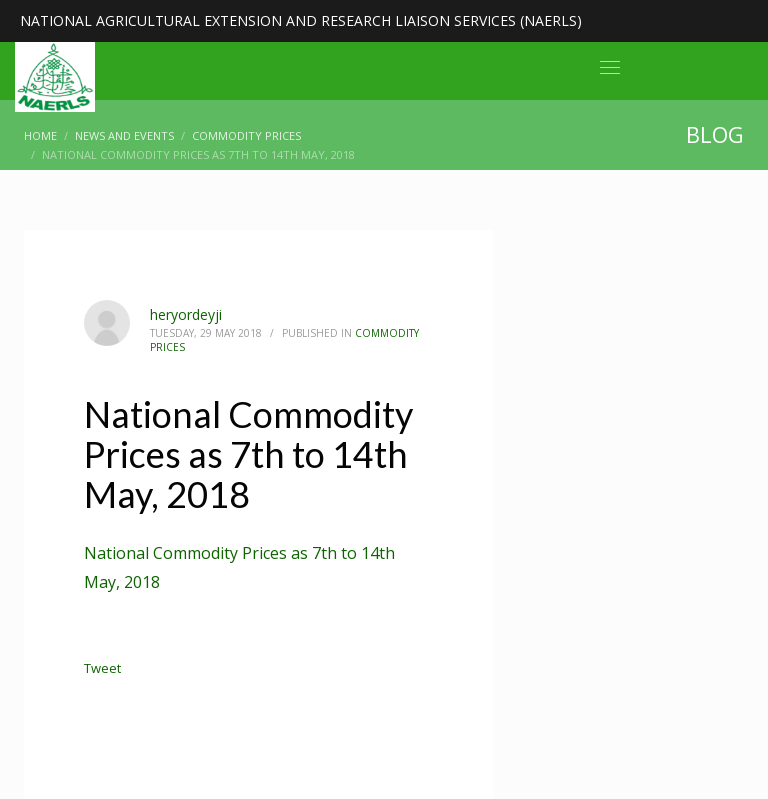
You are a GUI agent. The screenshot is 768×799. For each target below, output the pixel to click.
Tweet (102, 668)
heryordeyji (186, 314)
